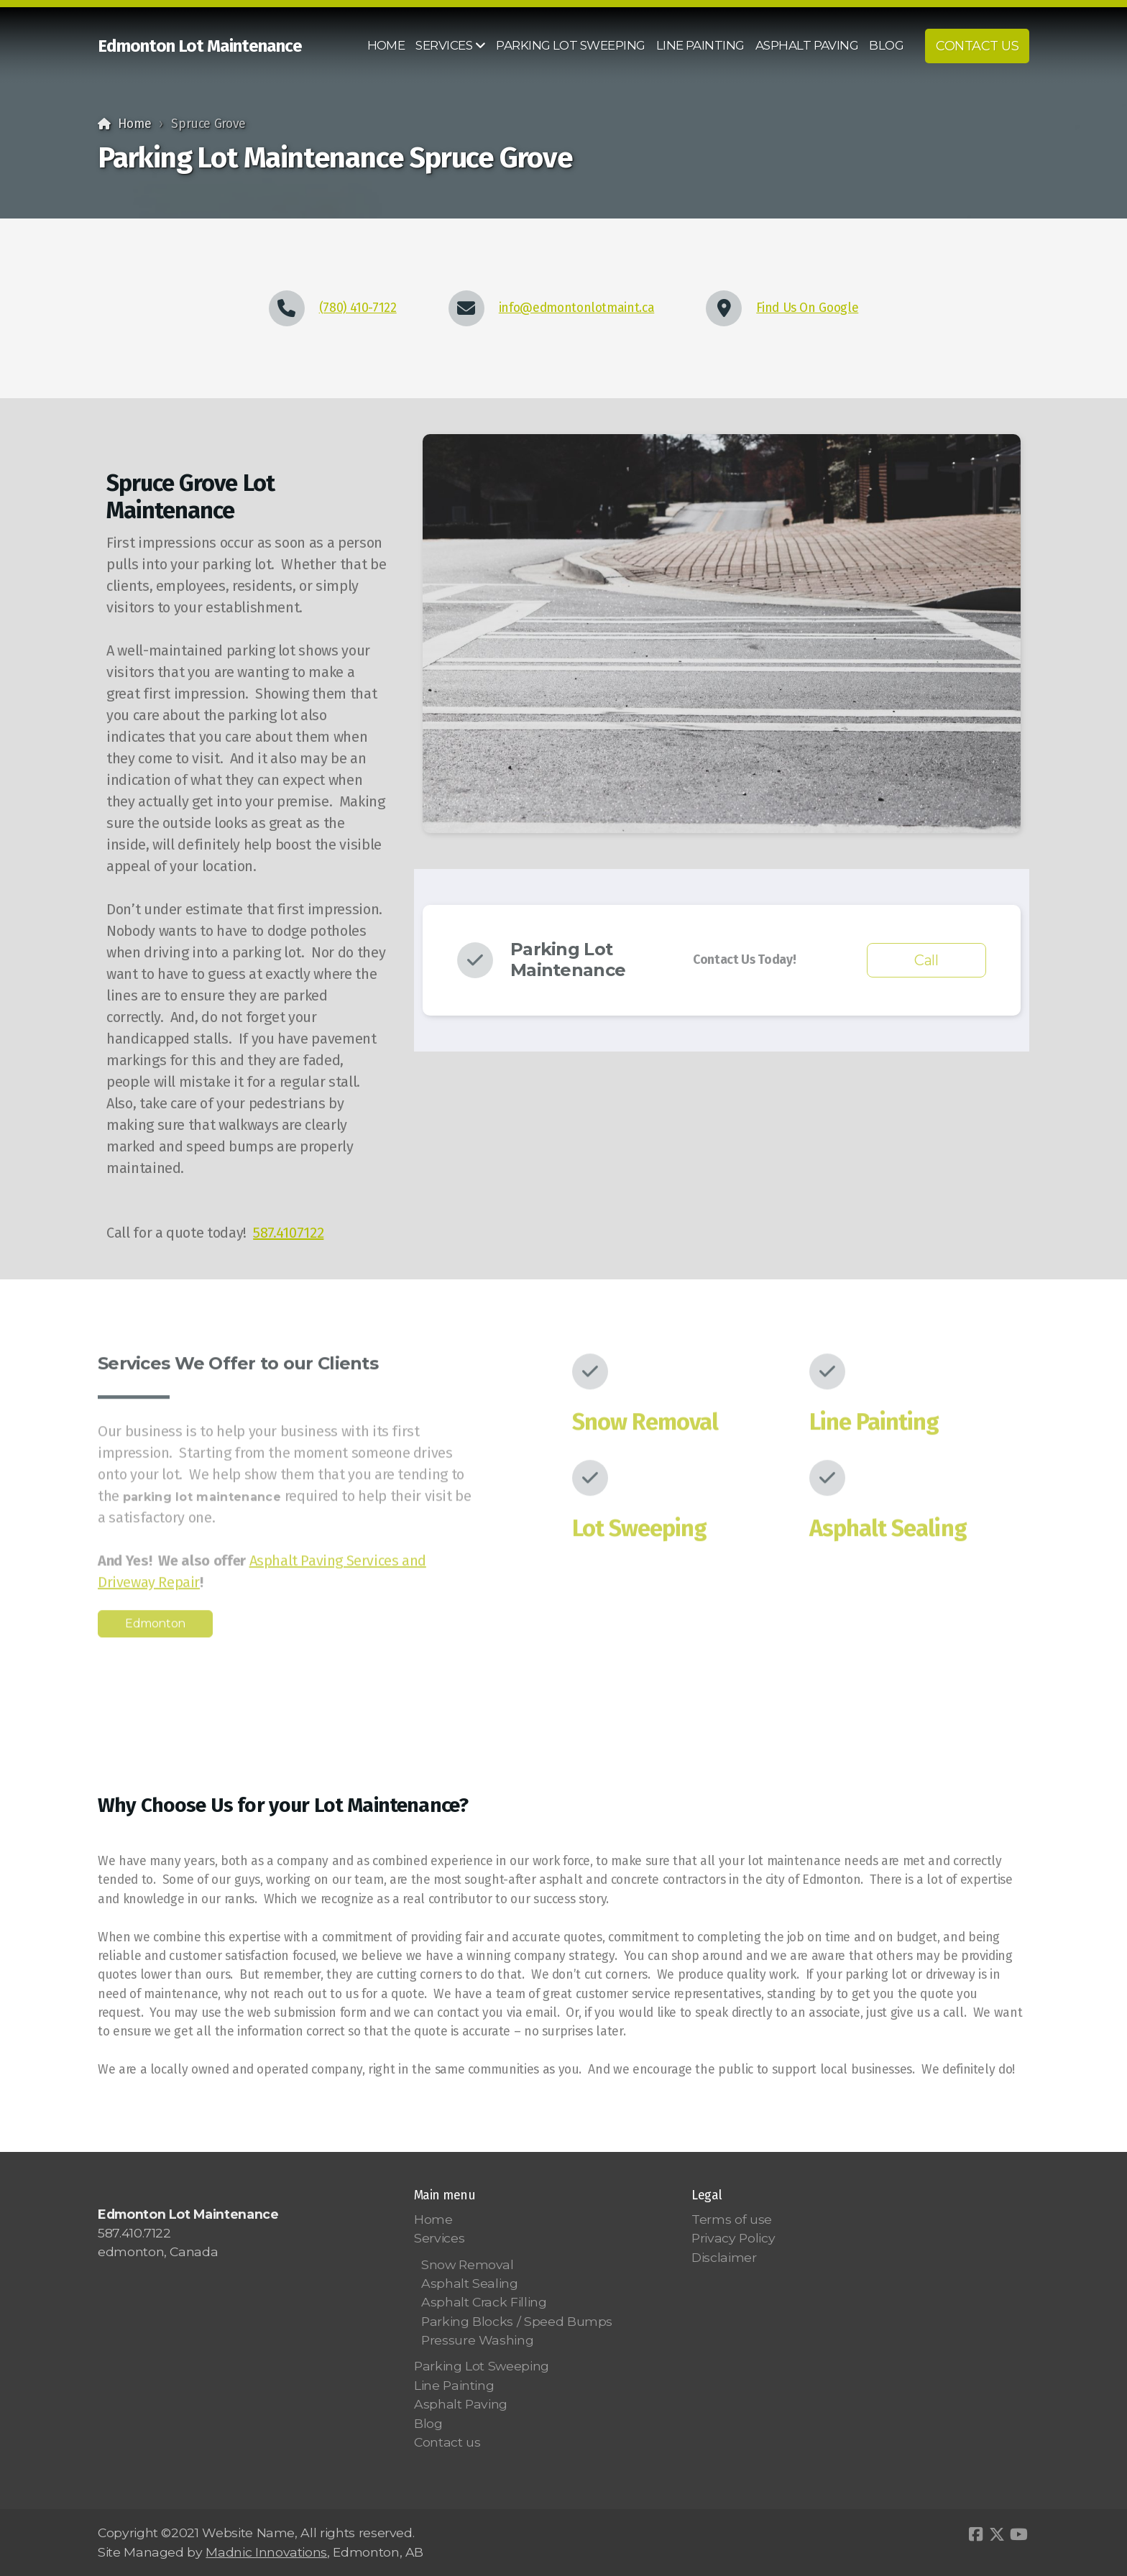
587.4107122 (288, 1232)
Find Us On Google (807, 308)
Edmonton (155, 1627)
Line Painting (874, 1426)
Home (135, 124)
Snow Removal (645, 1426)
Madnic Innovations (266, 2551)
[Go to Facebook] (975, 2534)
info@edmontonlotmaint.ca (577, 308)
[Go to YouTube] (1018, 2534)
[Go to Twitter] (997, 2534)
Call (926, 960)
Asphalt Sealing (888, 1532)
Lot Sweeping (639, 1532)
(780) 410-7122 (358, 308)
